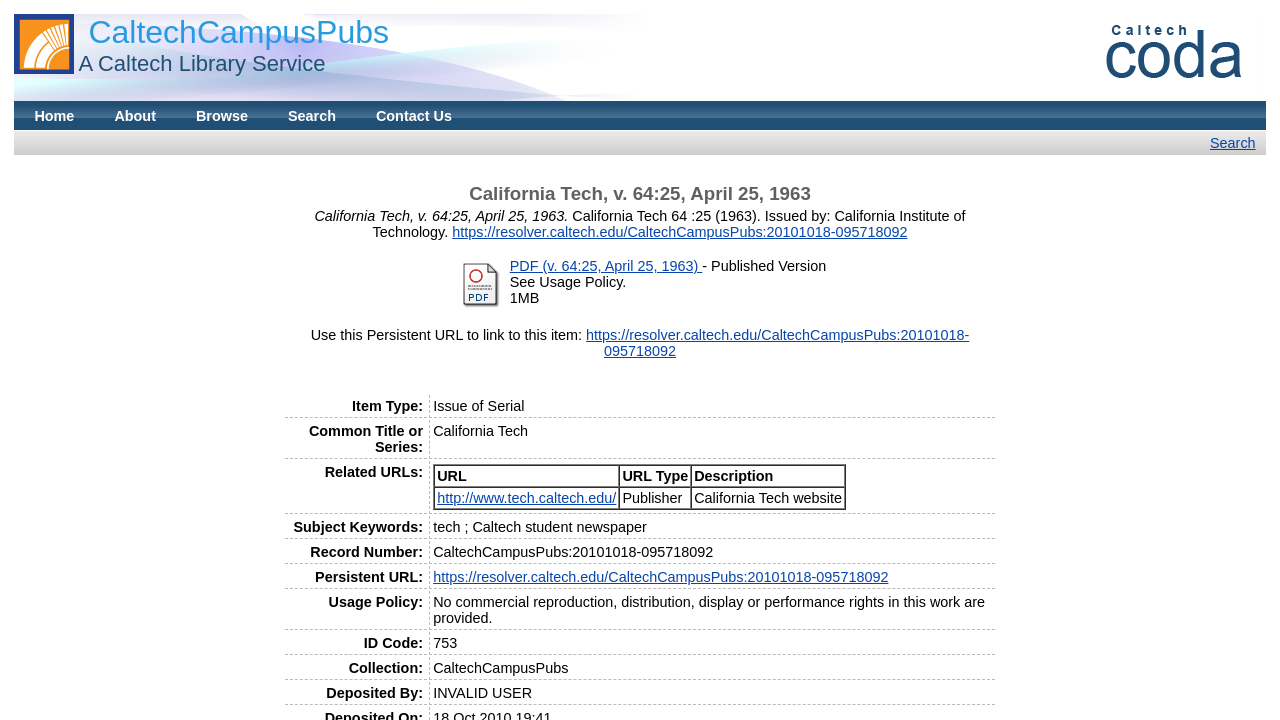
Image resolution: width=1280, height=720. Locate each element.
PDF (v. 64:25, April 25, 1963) (606, 266)
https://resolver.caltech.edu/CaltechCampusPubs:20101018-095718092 (679, 232)
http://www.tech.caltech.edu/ (526, 498)
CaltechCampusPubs (238, 32)
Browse (222, 116)
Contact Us (414, 116)
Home (54, 116)
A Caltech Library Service (201, 63)
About (135, 116)
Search (312, 116)
